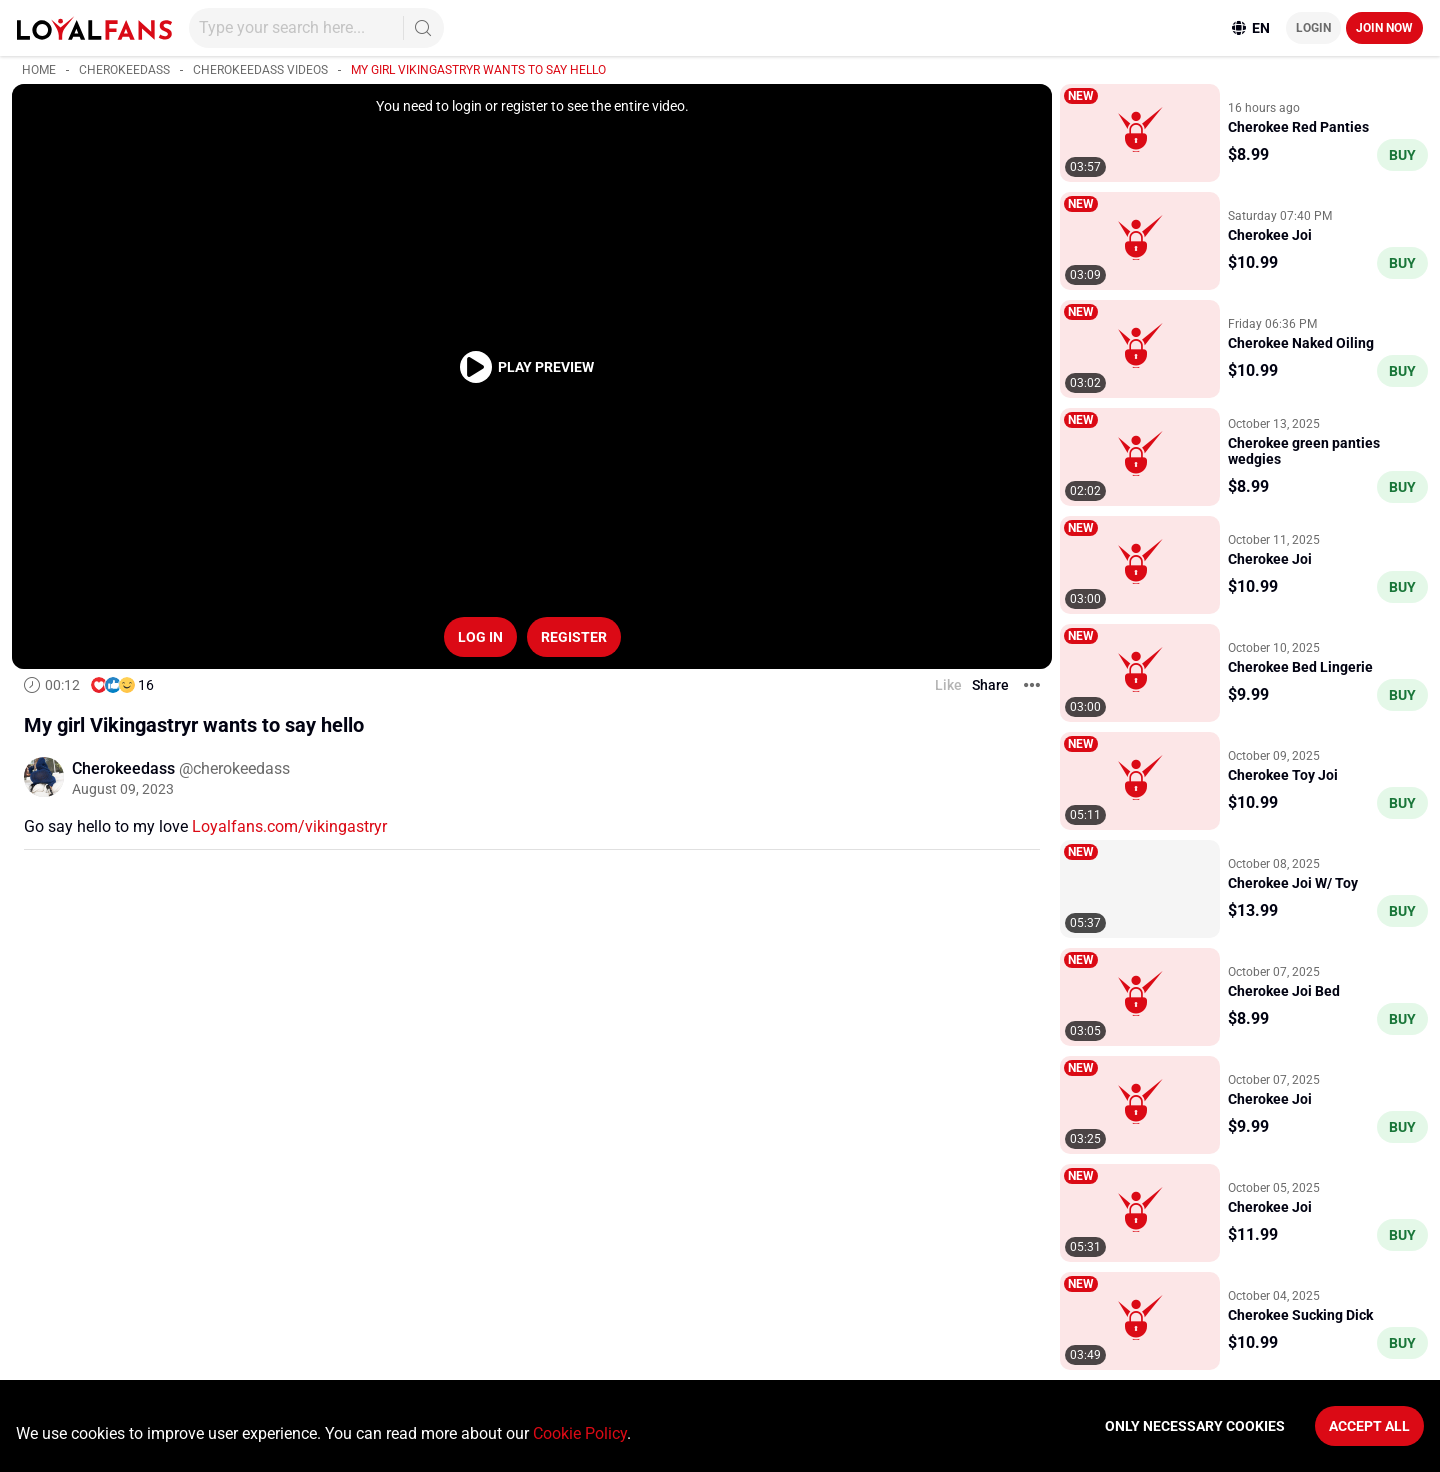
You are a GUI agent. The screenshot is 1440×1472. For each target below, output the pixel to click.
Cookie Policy (580, 1433)
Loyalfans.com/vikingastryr (289, 826)
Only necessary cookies (1195, 1426)
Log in (480, 637)
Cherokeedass (124, 70)
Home (39, 70)
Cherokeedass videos (260, 70)
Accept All (1369, 1426)
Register (574, 637)
